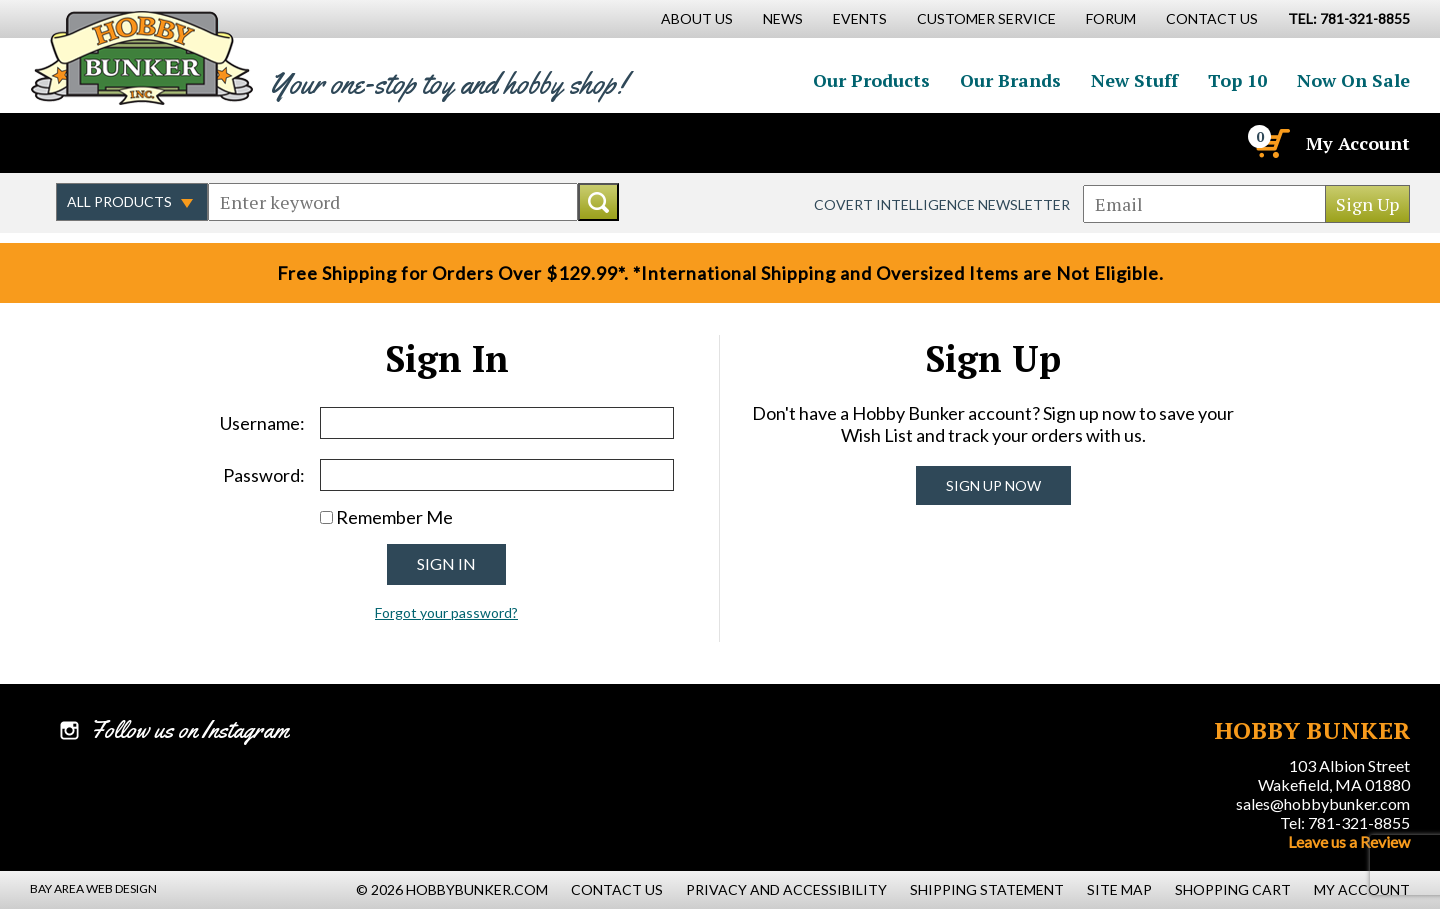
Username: (262, 423)
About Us (697, 18)
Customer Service (986, 18)
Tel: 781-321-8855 (1345, 822)
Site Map (1119, 889)
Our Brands (1010, 80)
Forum (1111, 18)
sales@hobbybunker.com (1323, 803)
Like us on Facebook (75, 143)
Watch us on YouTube (204, 143)
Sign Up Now (993, 485)
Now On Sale (1353, 80)
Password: (264, 475)
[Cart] (1271, 143)
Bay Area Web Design (93, 888)
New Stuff (1134, 80)
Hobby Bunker (141, 57)
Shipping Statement (987, 889)
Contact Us (1212, 18)
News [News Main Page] (783, 18)
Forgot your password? (446, 612)
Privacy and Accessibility (786, 889)
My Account (1358, 143)
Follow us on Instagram (161, 143)
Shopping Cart (1233, 889)
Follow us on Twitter (118, 143)
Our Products (871, 80)
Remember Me (394, 517)
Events (860, 18)
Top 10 (1237, 80)
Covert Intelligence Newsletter (942, 204)
